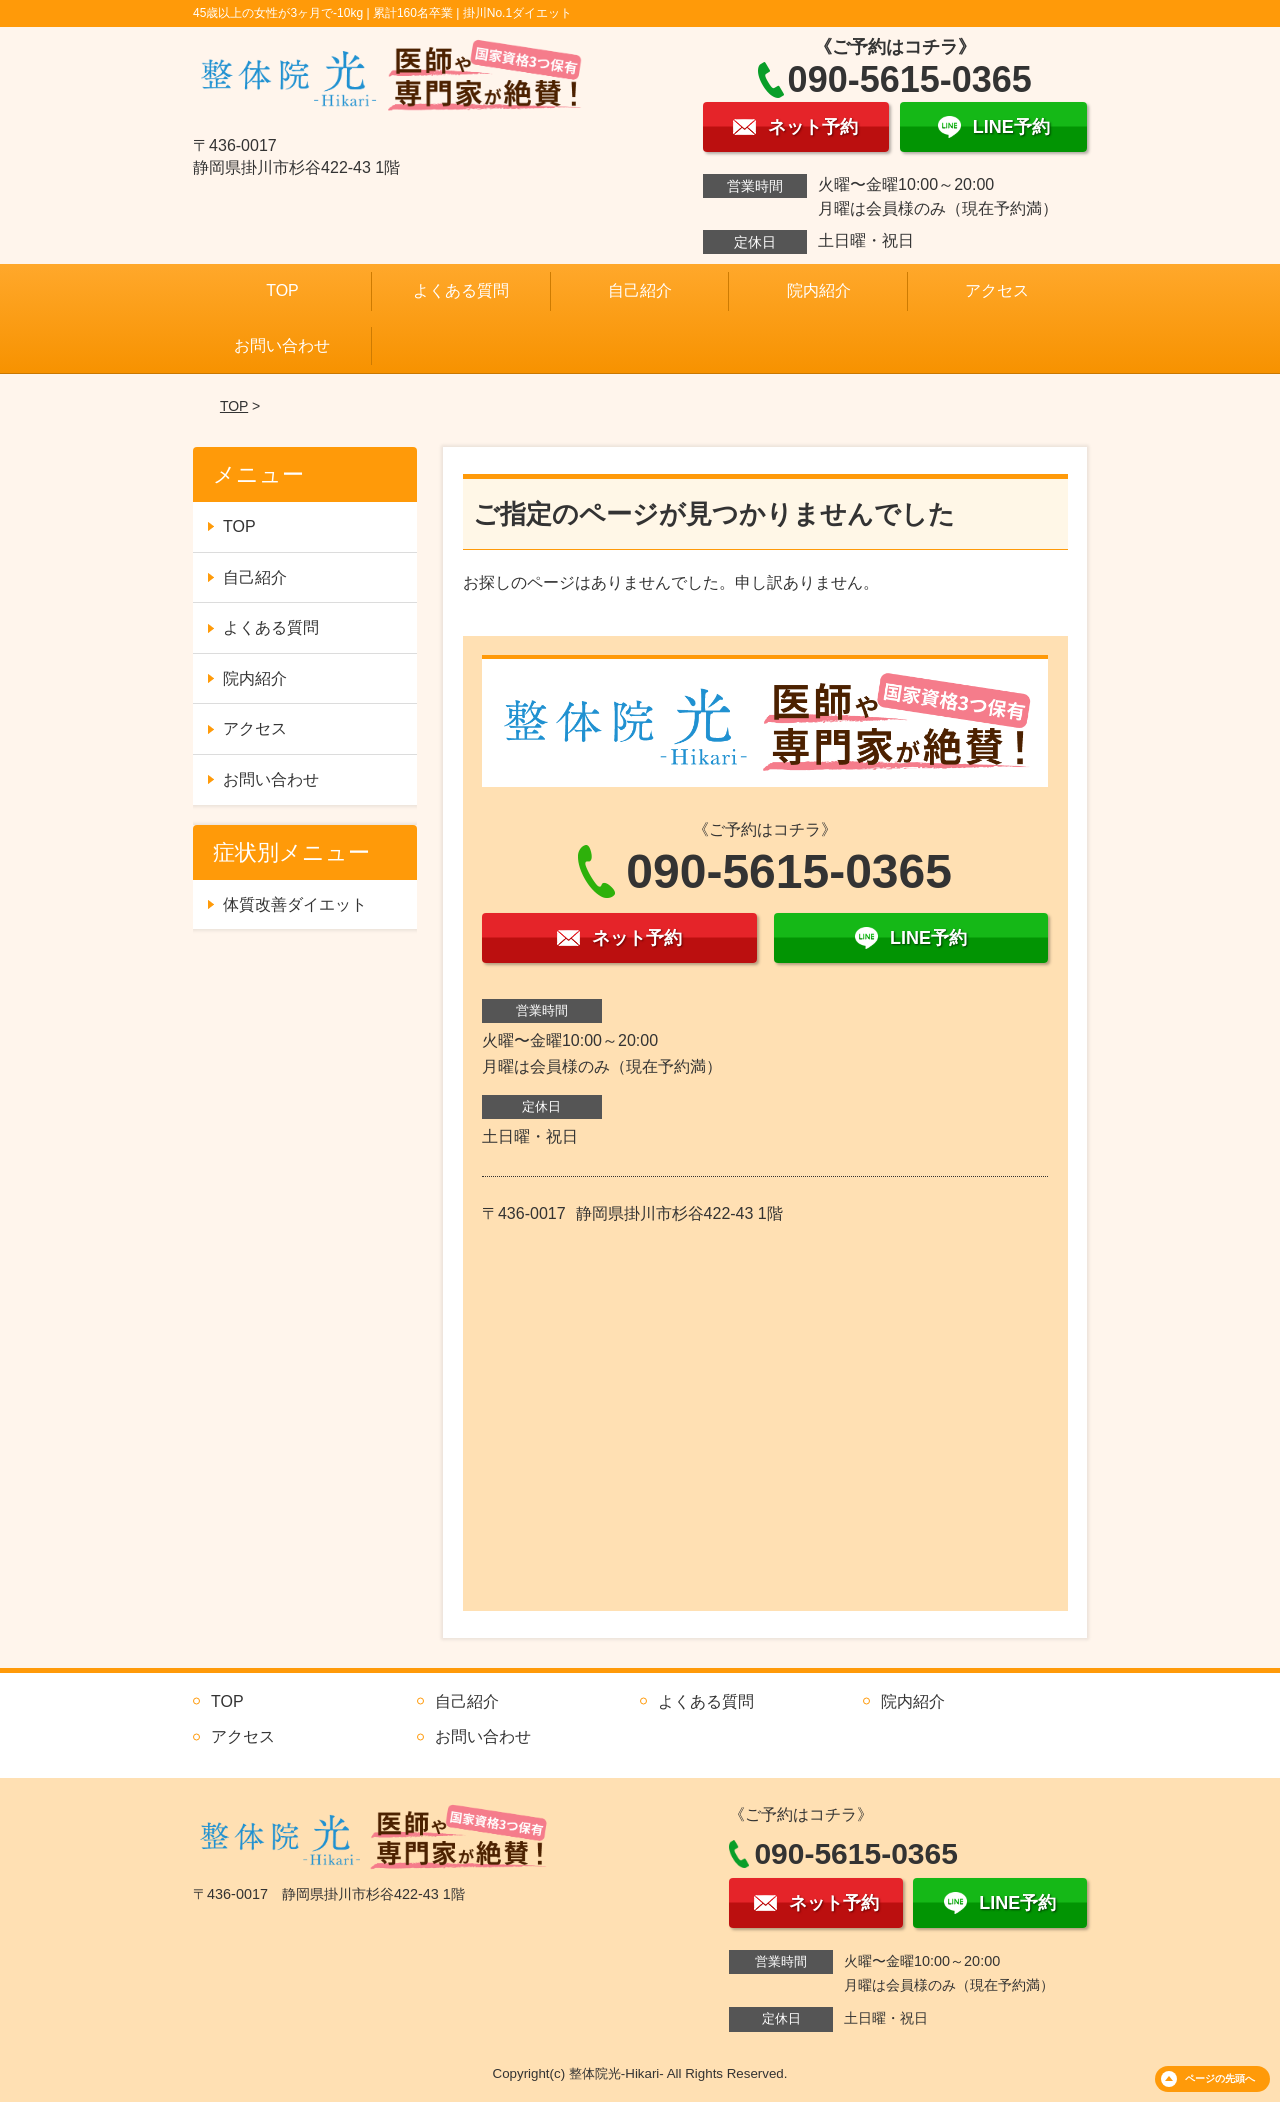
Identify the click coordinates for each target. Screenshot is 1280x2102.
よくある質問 (461, 290)
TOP (282, 290)
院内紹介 (819, 290)
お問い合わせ (282, 345)
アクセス (997, 290)
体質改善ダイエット (295, 904)
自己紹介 (640, 290)
